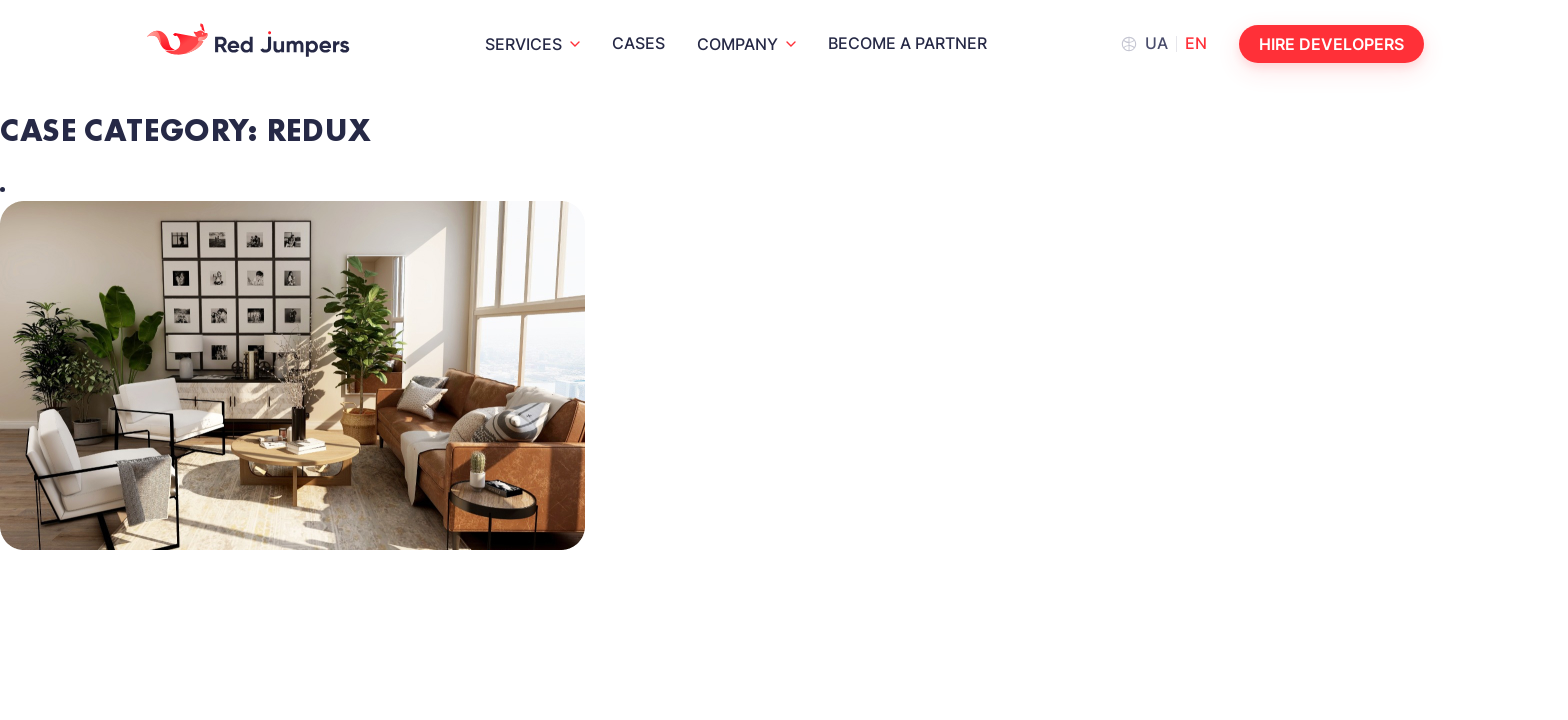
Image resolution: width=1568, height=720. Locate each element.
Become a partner (907, 43)
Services (523, 44)
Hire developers (1331, 44)
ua (1156, 43)
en (1196, 43)
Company (737, 44)
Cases (638, 43)
